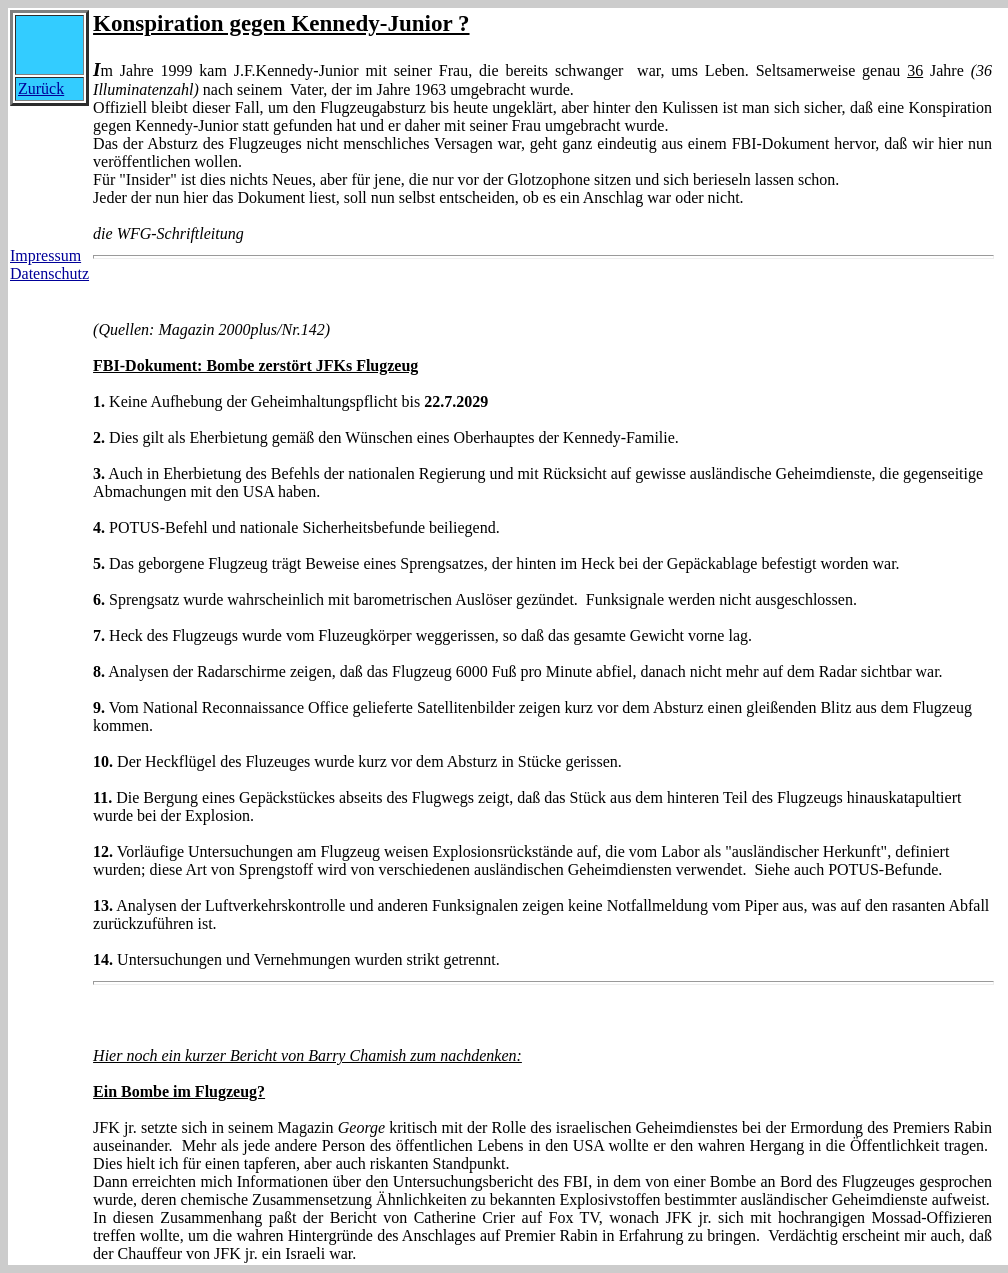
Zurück (41, 88)
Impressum (45, 255)
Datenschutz (49, 273)
